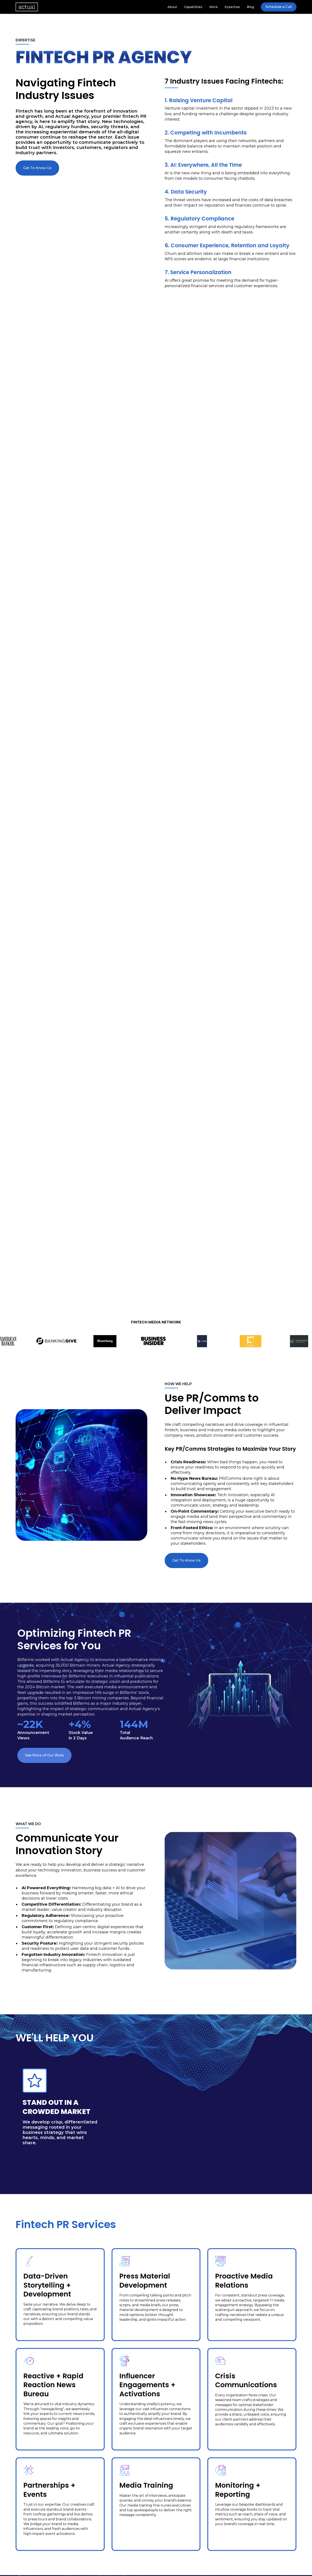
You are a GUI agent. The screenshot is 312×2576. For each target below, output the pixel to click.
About (172, 7)
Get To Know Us (37, 170)
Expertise (232, 7)
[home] (27, 7)
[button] (193, 7)
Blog (250, 7)
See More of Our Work (43, 1755)
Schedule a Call (278, 7)
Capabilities (193, 7)
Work (213, 7)
